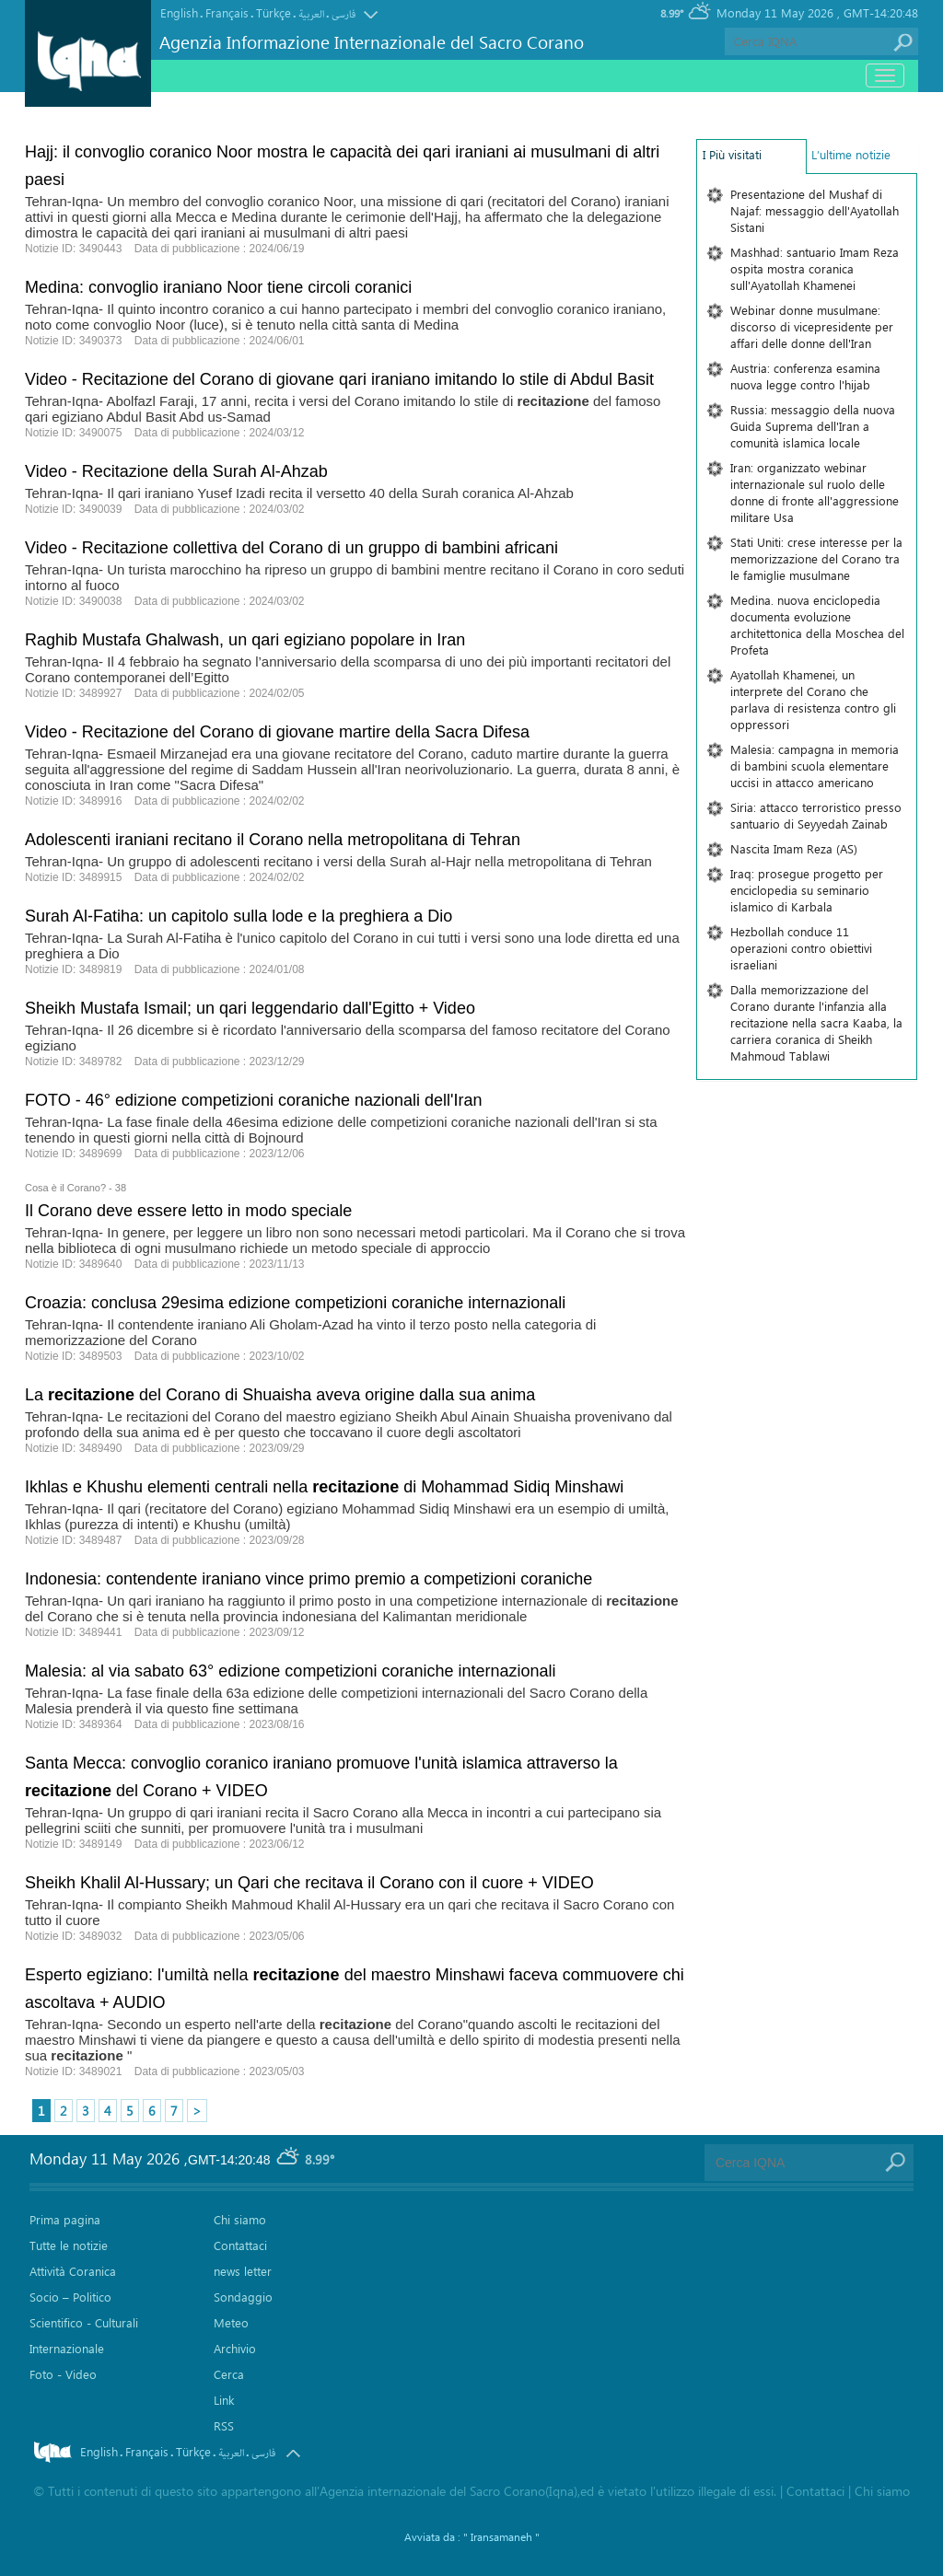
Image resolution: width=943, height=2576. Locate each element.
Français (227, 12)
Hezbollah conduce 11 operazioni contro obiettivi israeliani (801, 947)
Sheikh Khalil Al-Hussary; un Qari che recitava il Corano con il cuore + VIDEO (309, 1883)
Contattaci (240, 2245)
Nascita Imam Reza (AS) (793, 848)
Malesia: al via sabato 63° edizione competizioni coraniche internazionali (290, 1671)
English (179, 12)
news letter (243, 2271)
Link (224, 2400)
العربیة (311, 14)
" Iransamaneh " (501, 2536)
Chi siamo (240, 2219)
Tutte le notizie (68, 2245)
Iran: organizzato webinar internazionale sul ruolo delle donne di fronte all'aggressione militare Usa (814, 492)
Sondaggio (243, 2296)
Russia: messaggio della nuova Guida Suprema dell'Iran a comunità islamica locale (812, 425)
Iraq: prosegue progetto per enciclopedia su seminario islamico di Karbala (806, 889)
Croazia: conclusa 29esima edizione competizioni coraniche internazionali (295, 1303)
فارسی (343, 14)
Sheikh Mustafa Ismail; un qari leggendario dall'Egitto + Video (250, 1008)
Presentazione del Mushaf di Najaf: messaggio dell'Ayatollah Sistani (814, 210)
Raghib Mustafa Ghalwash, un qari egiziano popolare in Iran (245, 640)
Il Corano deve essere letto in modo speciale (188, 1210)
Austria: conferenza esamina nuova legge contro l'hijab (805, 376)
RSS (224, 2425)
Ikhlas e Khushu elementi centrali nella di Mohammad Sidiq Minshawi (324, 1487)
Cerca (229, 2374)
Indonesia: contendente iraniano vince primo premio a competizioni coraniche (308, 1579)
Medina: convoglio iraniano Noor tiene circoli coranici (218, 287)
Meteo (231, 2322)
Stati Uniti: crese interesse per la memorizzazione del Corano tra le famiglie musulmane (816, 558)
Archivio (235, 2348)
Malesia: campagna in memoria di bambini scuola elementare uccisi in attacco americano (814, 765)
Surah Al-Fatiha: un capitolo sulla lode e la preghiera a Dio (238, 916)
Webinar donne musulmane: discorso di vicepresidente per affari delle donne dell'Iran (811, 326)
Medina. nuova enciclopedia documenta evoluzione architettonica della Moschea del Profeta (817, 624)
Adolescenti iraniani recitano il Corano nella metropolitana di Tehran (272, 839)
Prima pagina (64, 2219)
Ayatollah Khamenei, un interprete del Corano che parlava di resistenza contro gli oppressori (813, 699)
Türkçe (273, 12)
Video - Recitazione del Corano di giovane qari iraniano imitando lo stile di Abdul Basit (339, 379)
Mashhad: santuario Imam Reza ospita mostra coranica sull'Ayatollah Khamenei (814, 268)
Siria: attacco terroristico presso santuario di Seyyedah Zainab (816, 815)
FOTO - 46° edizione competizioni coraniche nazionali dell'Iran (254, 1100)
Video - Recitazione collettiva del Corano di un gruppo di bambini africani (291, 548)
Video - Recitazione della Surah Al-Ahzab (176, 471)
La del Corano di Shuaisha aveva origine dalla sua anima (280, 1395)
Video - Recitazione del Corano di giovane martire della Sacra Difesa (277, 732)
